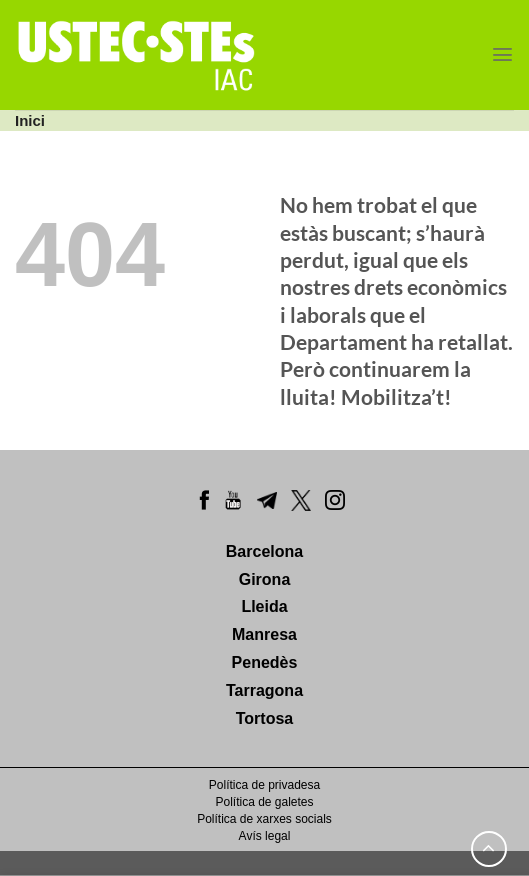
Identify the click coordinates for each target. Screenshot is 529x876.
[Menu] (502, 54)
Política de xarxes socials (264, 819)
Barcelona (264, 551)
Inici (30, 120)
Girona (265, 579)
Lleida (264, 606)
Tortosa (264, 718)
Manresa (264, 634)
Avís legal (265, 836)
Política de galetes (264, 802)
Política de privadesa (264, 785)
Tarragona (264, 690)
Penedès (265, 662)
